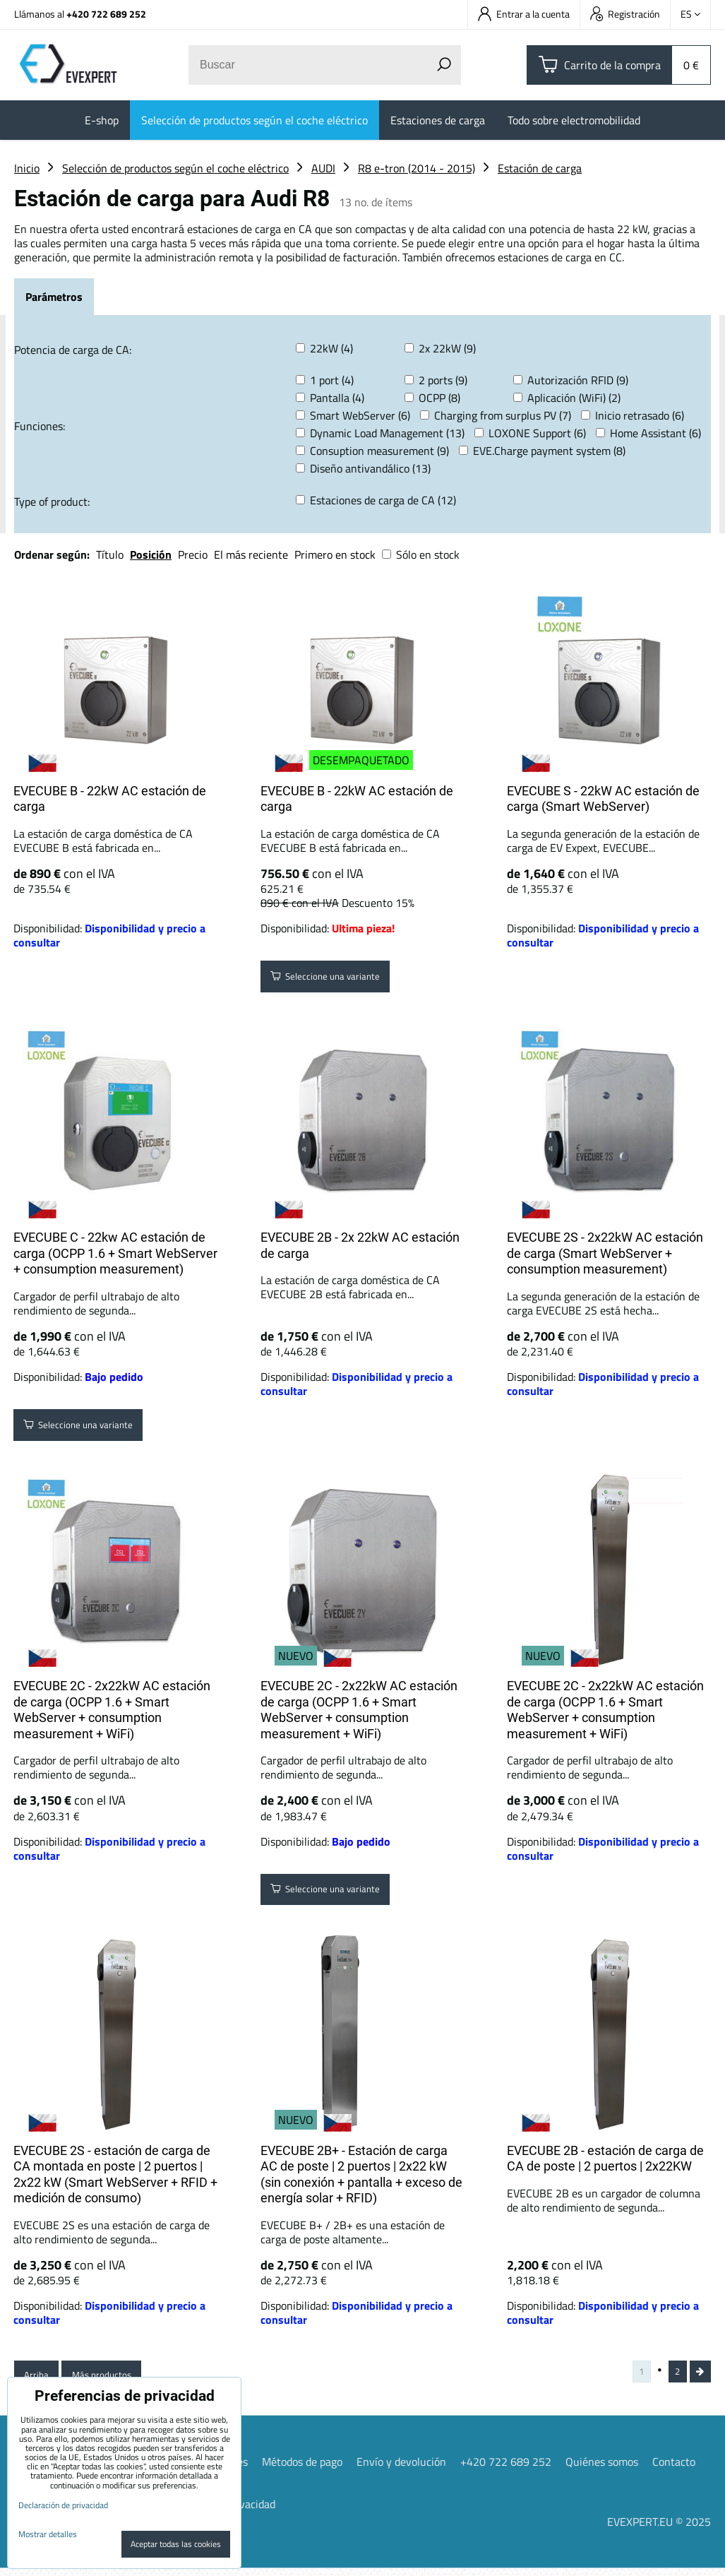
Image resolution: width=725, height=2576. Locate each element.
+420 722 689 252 (106, 13)
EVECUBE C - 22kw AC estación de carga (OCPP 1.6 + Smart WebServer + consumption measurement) (115, 1253)
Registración (625, 13)
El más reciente (251, 554)
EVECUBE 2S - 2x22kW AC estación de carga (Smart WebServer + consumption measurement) (605, 1253)
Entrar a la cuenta (524, 13)
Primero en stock (335, 554)
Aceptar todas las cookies (176, 2544)
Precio (194, 554)
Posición (151, 554)
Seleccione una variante (339, 979)
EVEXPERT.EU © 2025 (659, 2529)
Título (110, 554)
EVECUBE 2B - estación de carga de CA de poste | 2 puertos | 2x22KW (605, 2158)
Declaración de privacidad (63, 2505)
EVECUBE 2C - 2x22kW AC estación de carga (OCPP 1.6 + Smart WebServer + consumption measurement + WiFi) (111, 1709)
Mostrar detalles (47, 2534)
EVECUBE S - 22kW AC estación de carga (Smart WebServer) (603, 798)
